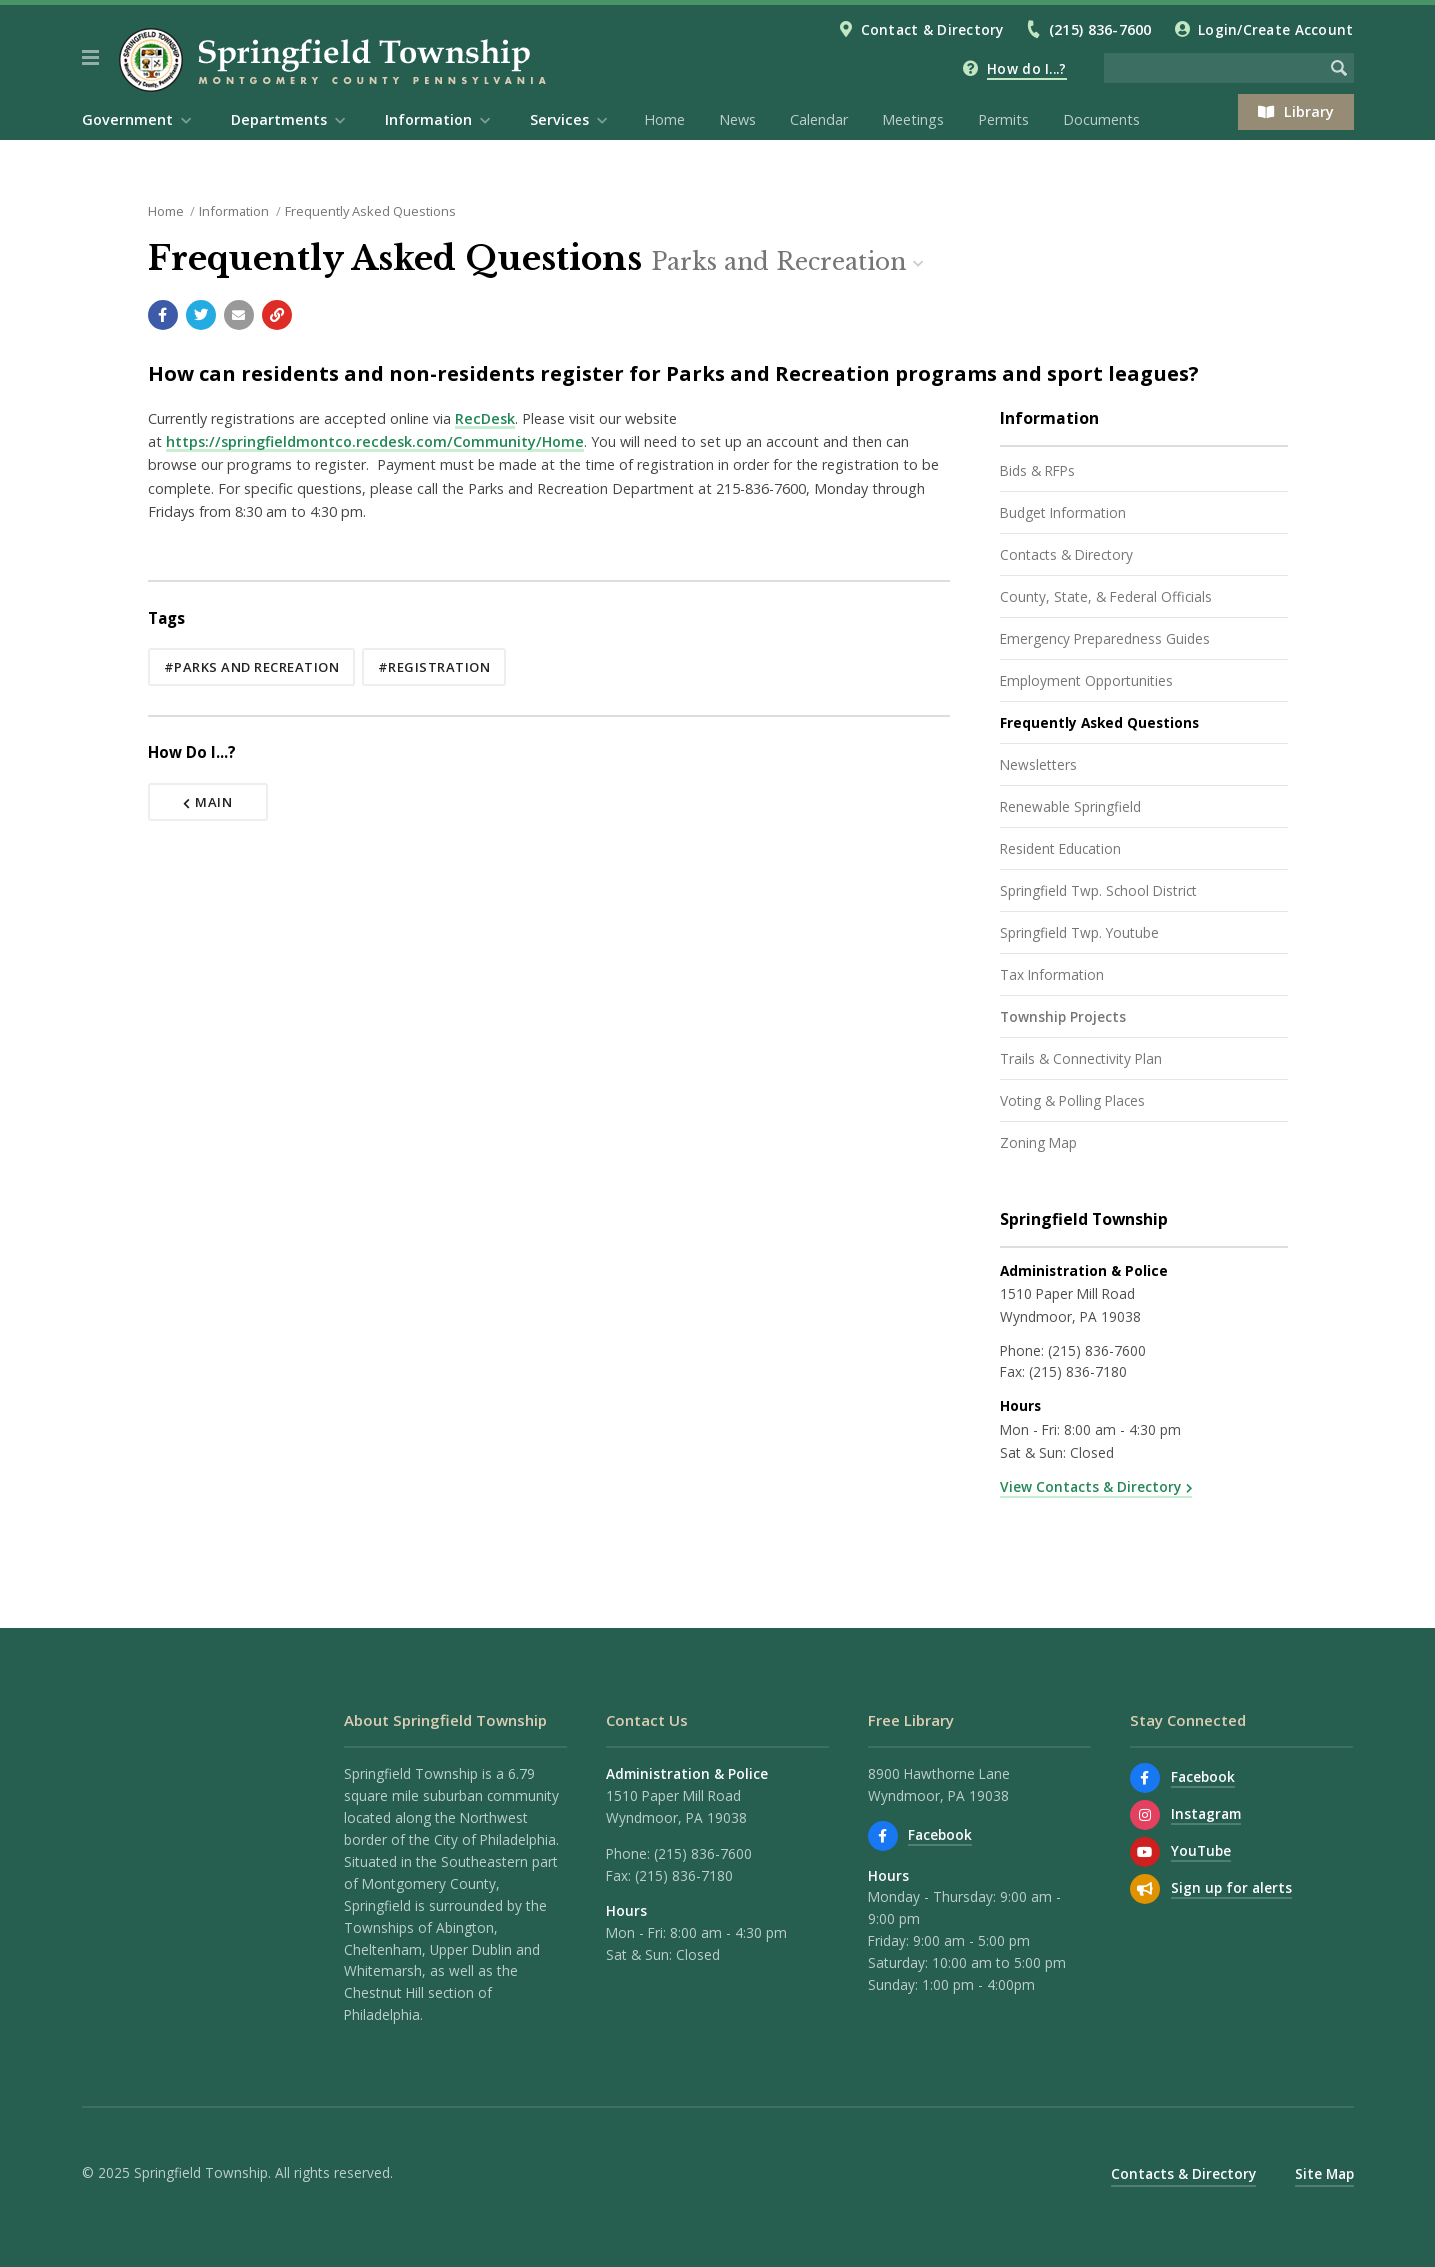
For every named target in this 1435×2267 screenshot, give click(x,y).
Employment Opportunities (1086, 680)
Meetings (913, 119)
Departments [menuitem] (279, 119)
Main (208, 802)
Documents (1101, 119)
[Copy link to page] (277, 315)
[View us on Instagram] (1145, 1815)
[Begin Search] (1339, 68)
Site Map (1324, 2173)
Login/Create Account (1275, 29)
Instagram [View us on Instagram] (1206, 1813)
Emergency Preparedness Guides (1105, 638)
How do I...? (1026, 68)
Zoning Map (1038, 1142)
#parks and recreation (252, 667)
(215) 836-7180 (1078, 1371)
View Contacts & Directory (1090, 1486)
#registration (434, 667)
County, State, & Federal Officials (1106, 596)
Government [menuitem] (127, 119)
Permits (1003, 119)
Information (234, 211)
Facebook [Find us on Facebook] (940, 1834)
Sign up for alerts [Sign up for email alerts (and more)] (1231, 1887)
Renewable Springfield (1070, 806)
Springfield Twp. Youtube (1079, 932)
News (737, 119)
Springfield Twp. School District (1098, 890)
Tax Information (1052, 974)
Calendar (819, 119)
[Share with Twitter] (201, 315)
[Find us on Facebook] (883, 1836)
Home (664, 119)
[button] (90, 58)
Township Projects (1063, 1016)
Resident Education (1060, 848)
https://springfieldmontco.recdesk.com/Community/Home (375, 441)
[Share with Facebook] (163, 315)
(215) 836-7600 (1100, 29)
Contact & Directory (932, 29)
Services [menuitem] (559, 119)
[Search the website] (1214, 68)
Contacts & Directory (1066, 554)
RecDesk (485, 418)
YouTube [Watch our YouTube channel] (1201, 1850)
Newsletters (1038, 764)
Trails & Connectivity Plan (1081, 1058)
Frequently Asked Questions (370, 211)
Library (1296, 111)
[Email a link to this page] (239, 315)
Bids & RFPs (1037, 470)
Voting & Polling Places (1072, 1100)
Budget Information (1063, 512)
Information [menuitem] (428, 119)
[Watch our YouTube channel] (1145, 1852)
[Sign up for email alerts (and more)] (1145, 1889)
